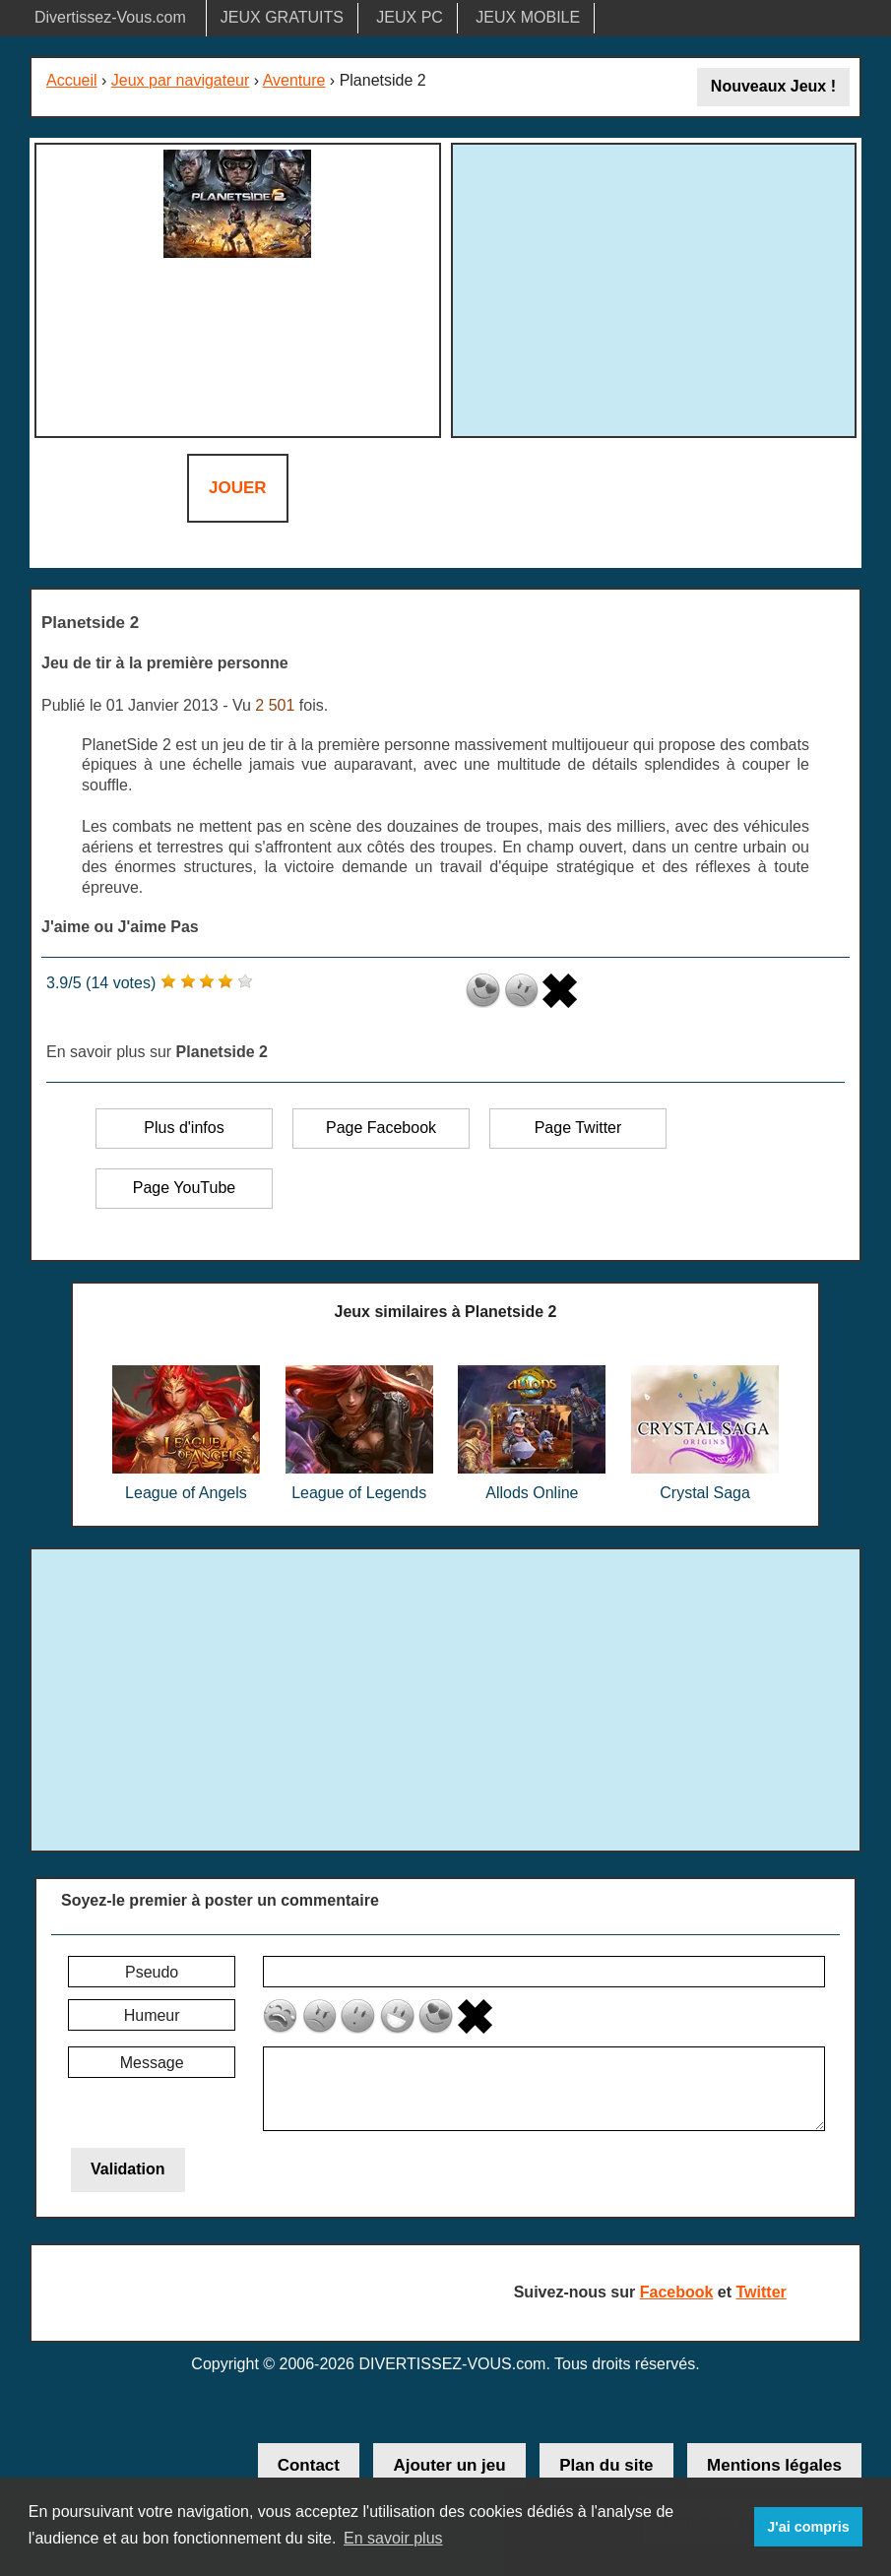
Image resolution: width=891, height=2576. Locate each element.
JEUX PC (409, 17)
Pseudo (151, 1972)
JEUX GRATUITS (282, 17)
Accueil (71, 80)
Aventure (294, 80)
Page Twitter (578, 1127)
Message (152, 2062)
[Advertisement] (653, 287)
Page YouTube (184, 1187)
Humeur (152, 2015)
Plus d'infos (183, 1127)
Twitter (761, 2292)
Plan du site (606, 2465)
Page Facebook (381, 1127)
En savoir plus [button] (393, 2538)
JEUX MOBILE (528, 17)
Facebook (677, 2292)
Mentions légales (774, 2465)
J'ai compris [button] (808, 2527)
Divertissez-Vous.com (110, 17)
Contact (309, 2465)
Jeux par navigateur (180, 80)
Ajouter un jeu (449, 2465)
